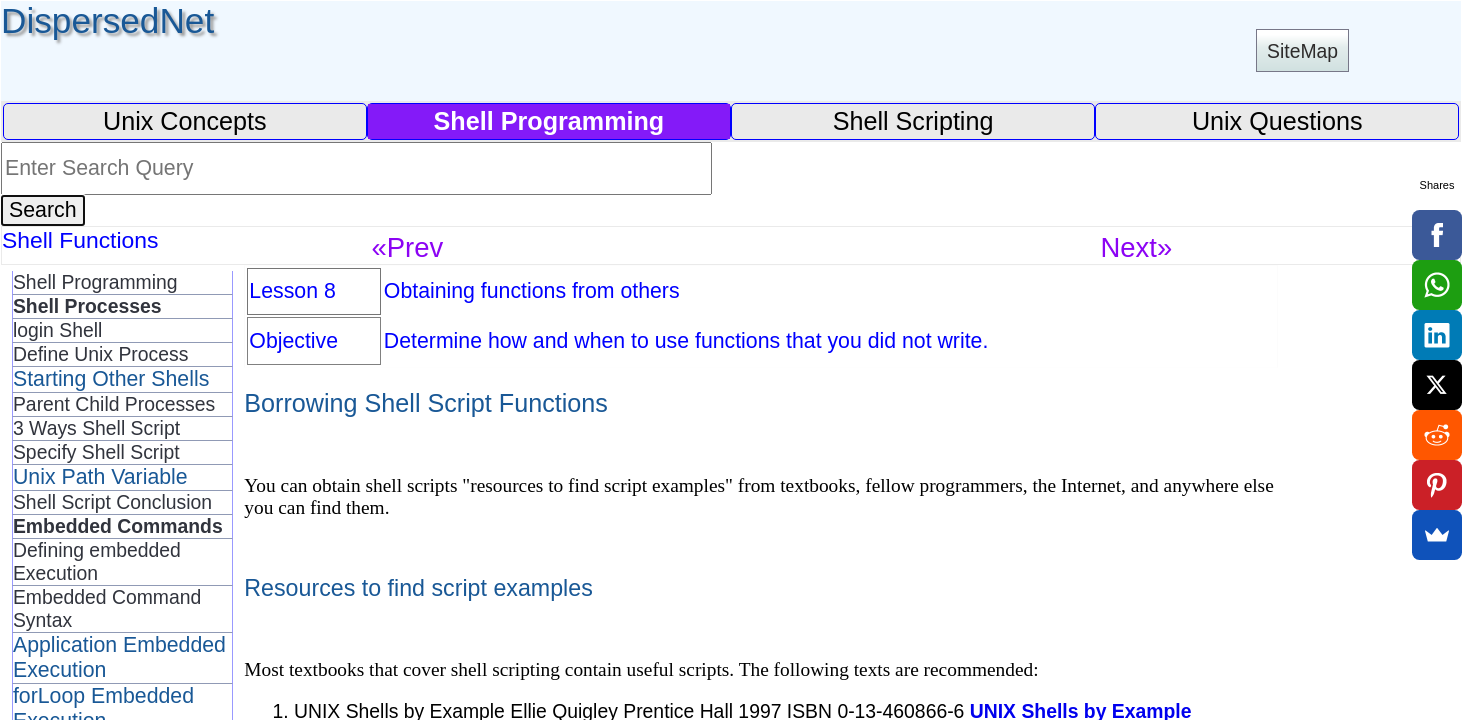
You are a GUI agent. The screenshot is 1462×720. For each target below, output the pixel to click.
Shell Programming (95, 282)
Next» (1136, 247)
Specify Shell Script (96, 452)
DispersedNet (107, 20)
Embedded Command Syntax (107, 608)
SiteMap (1302, 51)
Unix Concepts (185, 121)
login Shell (57, 330)
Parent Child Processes (114, 404)
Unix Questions (1277, 121)
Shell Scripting (913, 121)
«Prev (407, 247)
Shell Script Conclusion (112, 502)
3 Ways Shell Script (96, 428)
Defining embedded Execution (97, 561)
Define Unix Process (100, 354)
